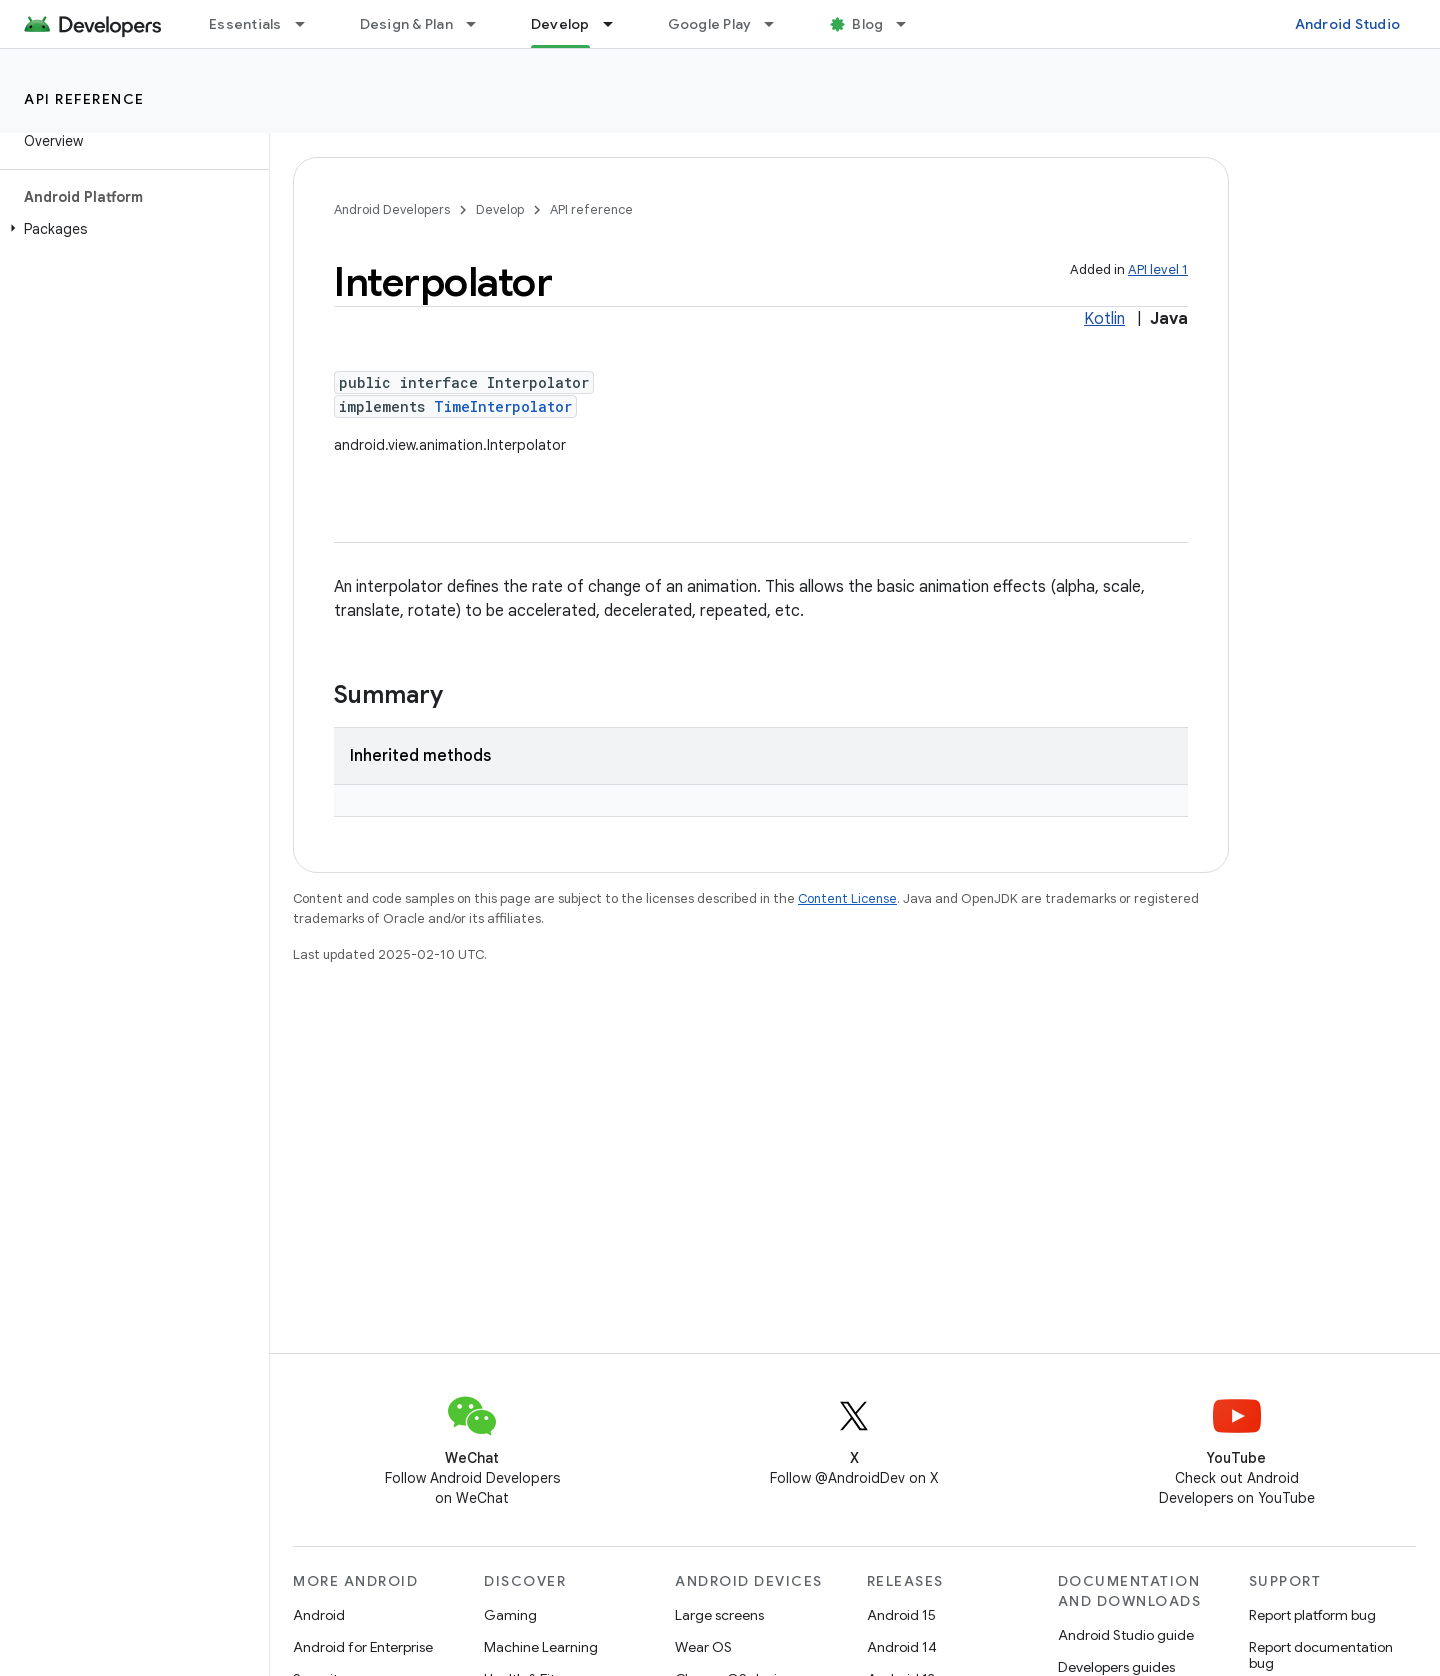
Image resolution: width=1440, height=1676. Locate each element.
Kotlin (1104, 319)
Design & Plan (406, 24)
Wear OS (703, 1647)
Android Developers (392, 209)
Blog (867, 24)
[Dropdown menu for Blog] (910, 24)
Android (319, 1615)
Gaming (510, 1615)
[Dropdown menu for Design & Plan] (480, 24)
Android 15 (901, 1615)
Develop (500, 209)
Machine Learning (541, 1647)
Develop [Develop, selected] (560, 24)
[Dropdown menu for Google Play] (778, 24)
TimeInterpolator (503, 406)
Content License (847, 898)
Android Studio (1348, 24)
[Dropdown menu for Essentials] (309, 24)
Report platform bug (1312, 1615)
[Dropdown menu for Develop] (617, 24)
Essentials (245, 24)
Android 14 (902, 1647)
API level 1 (1158, 269)
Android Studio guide (1126, 1635)
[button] (130, 229)
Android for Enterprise (363, 1647)
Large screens (719, 1615)
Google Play (710, 24)
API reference (84, 99)
